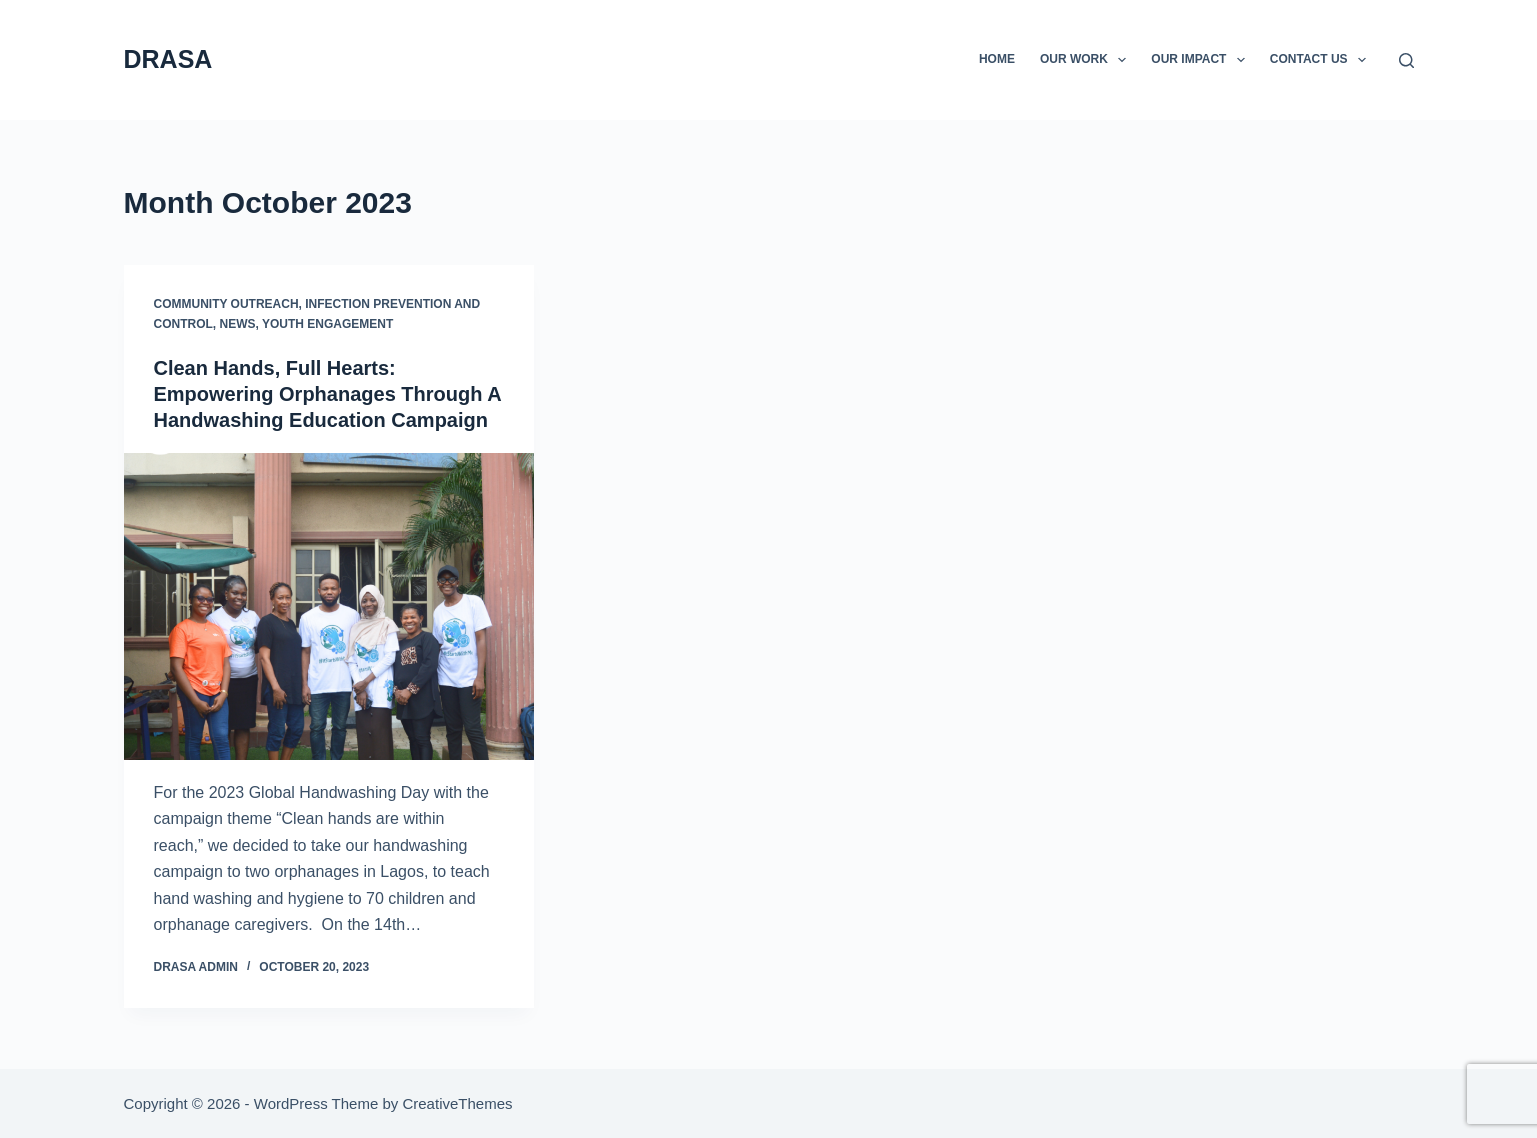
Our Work (1087, 60)
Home (997, 59)
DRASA (168, 59)
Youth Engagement (327, 324)
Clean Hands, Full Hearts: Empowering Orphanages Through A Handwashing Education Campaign (327, 394)
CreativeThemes (457, 1103)
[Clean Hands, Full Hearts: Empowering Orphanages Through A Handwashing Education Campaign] (329, 607)
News (238, 324)
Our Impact (1202, 60)
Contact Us (1322, 60)
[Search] (1406, 60)
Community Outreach (226, 304)
